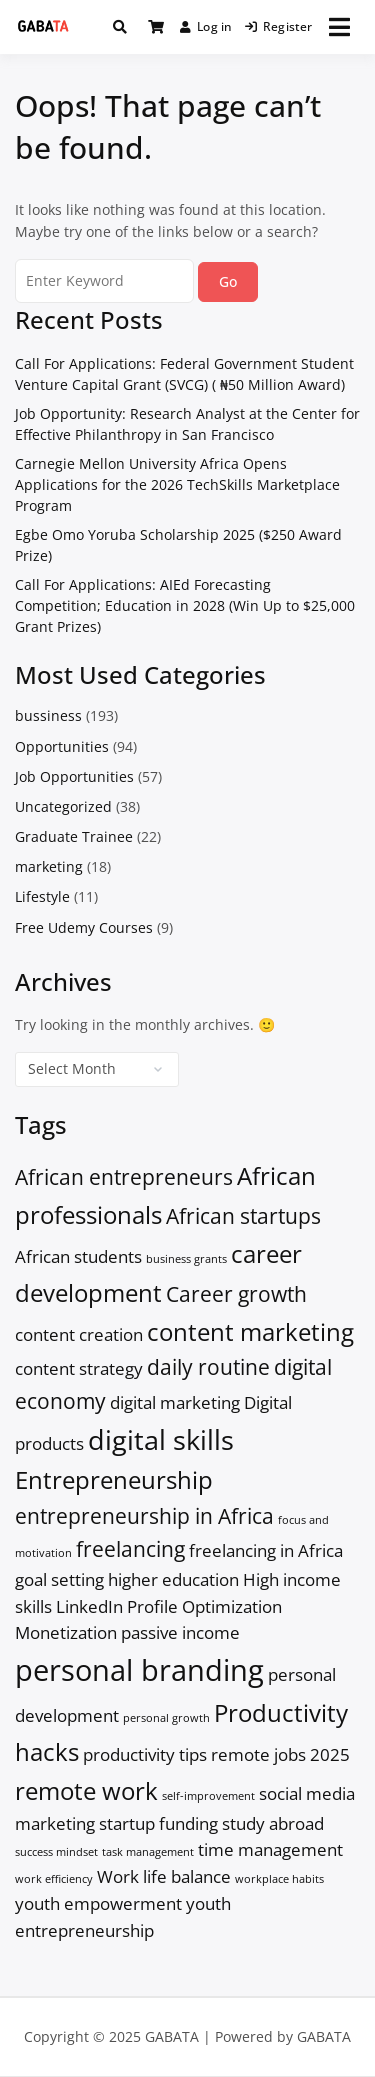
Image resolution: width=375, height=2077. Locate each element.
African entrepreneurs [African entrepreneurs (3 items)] (124, 1177)
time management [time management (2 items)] (270, 1849)
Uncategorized (63, 806)
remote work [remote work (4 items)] (86, 1790)
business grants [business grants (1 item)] (186, 1259)
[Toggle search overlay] (120, 27)
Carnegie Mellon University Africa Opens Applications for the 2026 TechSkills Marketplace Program (177, 484)
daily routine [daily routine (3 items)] (208, 1367)
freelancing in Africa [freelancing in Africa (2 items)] (266, 1550)
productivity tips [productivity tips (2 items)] (145, 1754)
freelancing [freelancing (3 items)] (130, 1549)
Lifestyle (42, 896)
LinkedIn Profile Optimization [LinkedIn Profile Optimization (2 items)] (169, 1606)
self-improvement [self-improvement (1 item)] (208, 1796)
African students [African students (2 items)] (78, 1256)
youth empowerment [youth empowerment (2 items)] (98, 1903)
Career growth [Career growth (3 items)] (236, 1294)
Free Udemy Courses (84, 927)
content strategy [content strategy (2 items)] (79, 1368)
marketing (49, 866)
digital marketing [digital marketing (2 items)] (175, 1402)
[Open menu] (339, 27)
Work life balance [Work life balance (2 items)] (164, 1876)
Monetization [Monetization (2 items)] (66, 1632)
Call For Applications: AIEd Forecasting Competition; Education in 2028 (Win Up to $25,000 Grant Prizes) (185, 605)
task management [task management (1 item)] (148, 1852)
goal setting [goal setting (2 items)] (59, 1579)
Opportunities (62, 746)
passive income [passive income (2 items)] (180, 1632)
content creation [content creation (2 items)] (79, 1334)
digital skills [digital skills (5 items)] (161, 1439)
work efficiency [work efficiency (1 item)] (54, 1879)
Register (279, 26)
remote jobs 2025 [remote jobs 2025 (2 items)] (280, 1754)
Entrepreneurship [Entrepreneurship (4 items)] (114, 1479)
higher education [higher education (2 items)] (173, 1579)
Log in (206, 26)
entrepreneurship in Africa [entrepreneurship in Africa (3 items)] (144, 1516)
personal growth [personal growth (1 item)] (166, 1718)
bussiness (48, 715)
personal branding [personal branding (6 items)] (139, 1670)
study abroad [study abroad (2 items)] (273, 1823)
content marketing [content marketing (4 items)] (250, 1331)
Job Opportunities (74, 776)
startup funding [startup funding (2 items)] (158, 1823)
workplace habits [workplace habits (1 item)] (279, 1879)
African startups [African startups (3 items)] (243, 1216)
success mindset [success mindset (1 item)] (56, 1852)
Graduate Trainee (74, 836)
